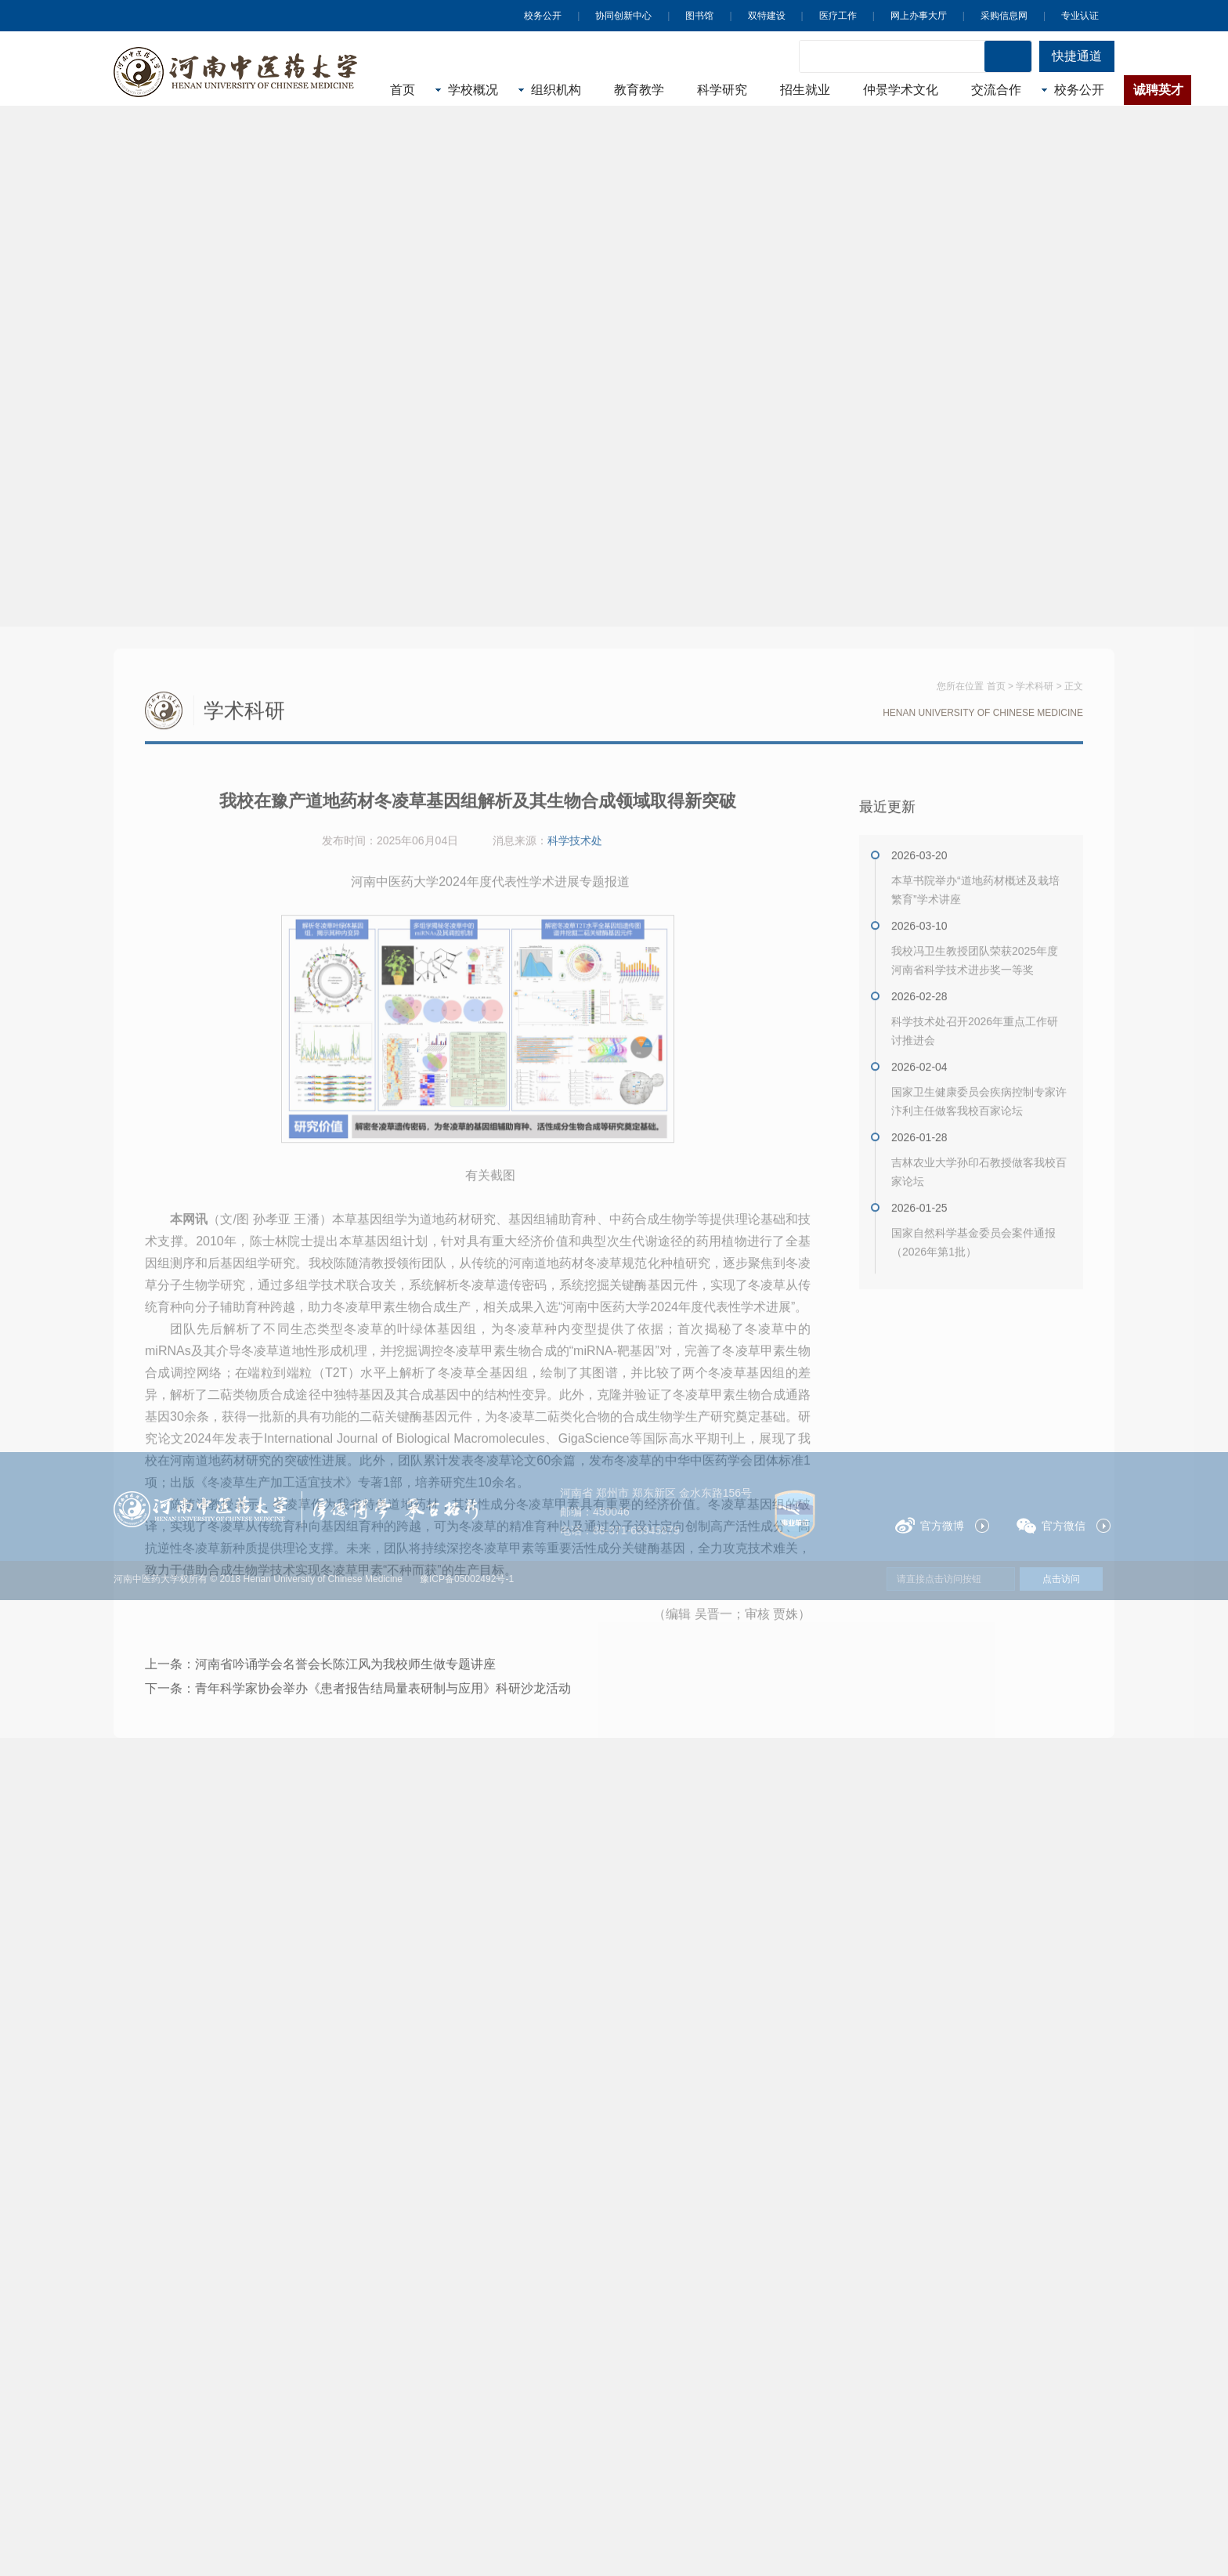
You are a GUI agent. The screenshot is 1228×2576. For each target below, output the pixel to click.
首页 (402, 89)
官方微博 (929, 1525)
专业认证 (1080, 15)
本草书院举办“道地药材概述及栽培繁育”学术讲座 (975, 1210)
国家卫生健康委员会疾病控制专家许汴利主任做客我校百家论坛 (979, 1421)
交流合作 (996, 89)
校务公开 (543, 15)
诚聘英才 (1158, 89)
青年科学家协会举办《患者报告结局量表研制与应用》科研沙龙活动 (383, 2008)
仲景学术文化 (900, 89)
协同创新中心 (623, 15)
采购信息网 (1004, 15)
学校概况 (473, 89)
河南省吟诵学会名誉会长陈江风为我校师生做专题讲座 (345, 1984)
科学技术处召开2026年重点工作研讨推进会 (974, 1351)
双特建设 (767, 15)
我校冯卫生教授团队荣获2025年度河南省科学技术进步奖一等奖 (974, 1280)
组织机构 (556, 89)
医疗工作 (838, 15)
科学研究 (722, 89)
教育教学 (639, 89)
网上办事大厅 (918, 15)
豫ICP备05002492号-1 (467, 1578)
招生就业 (805, 89)
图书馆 (699, 15)
